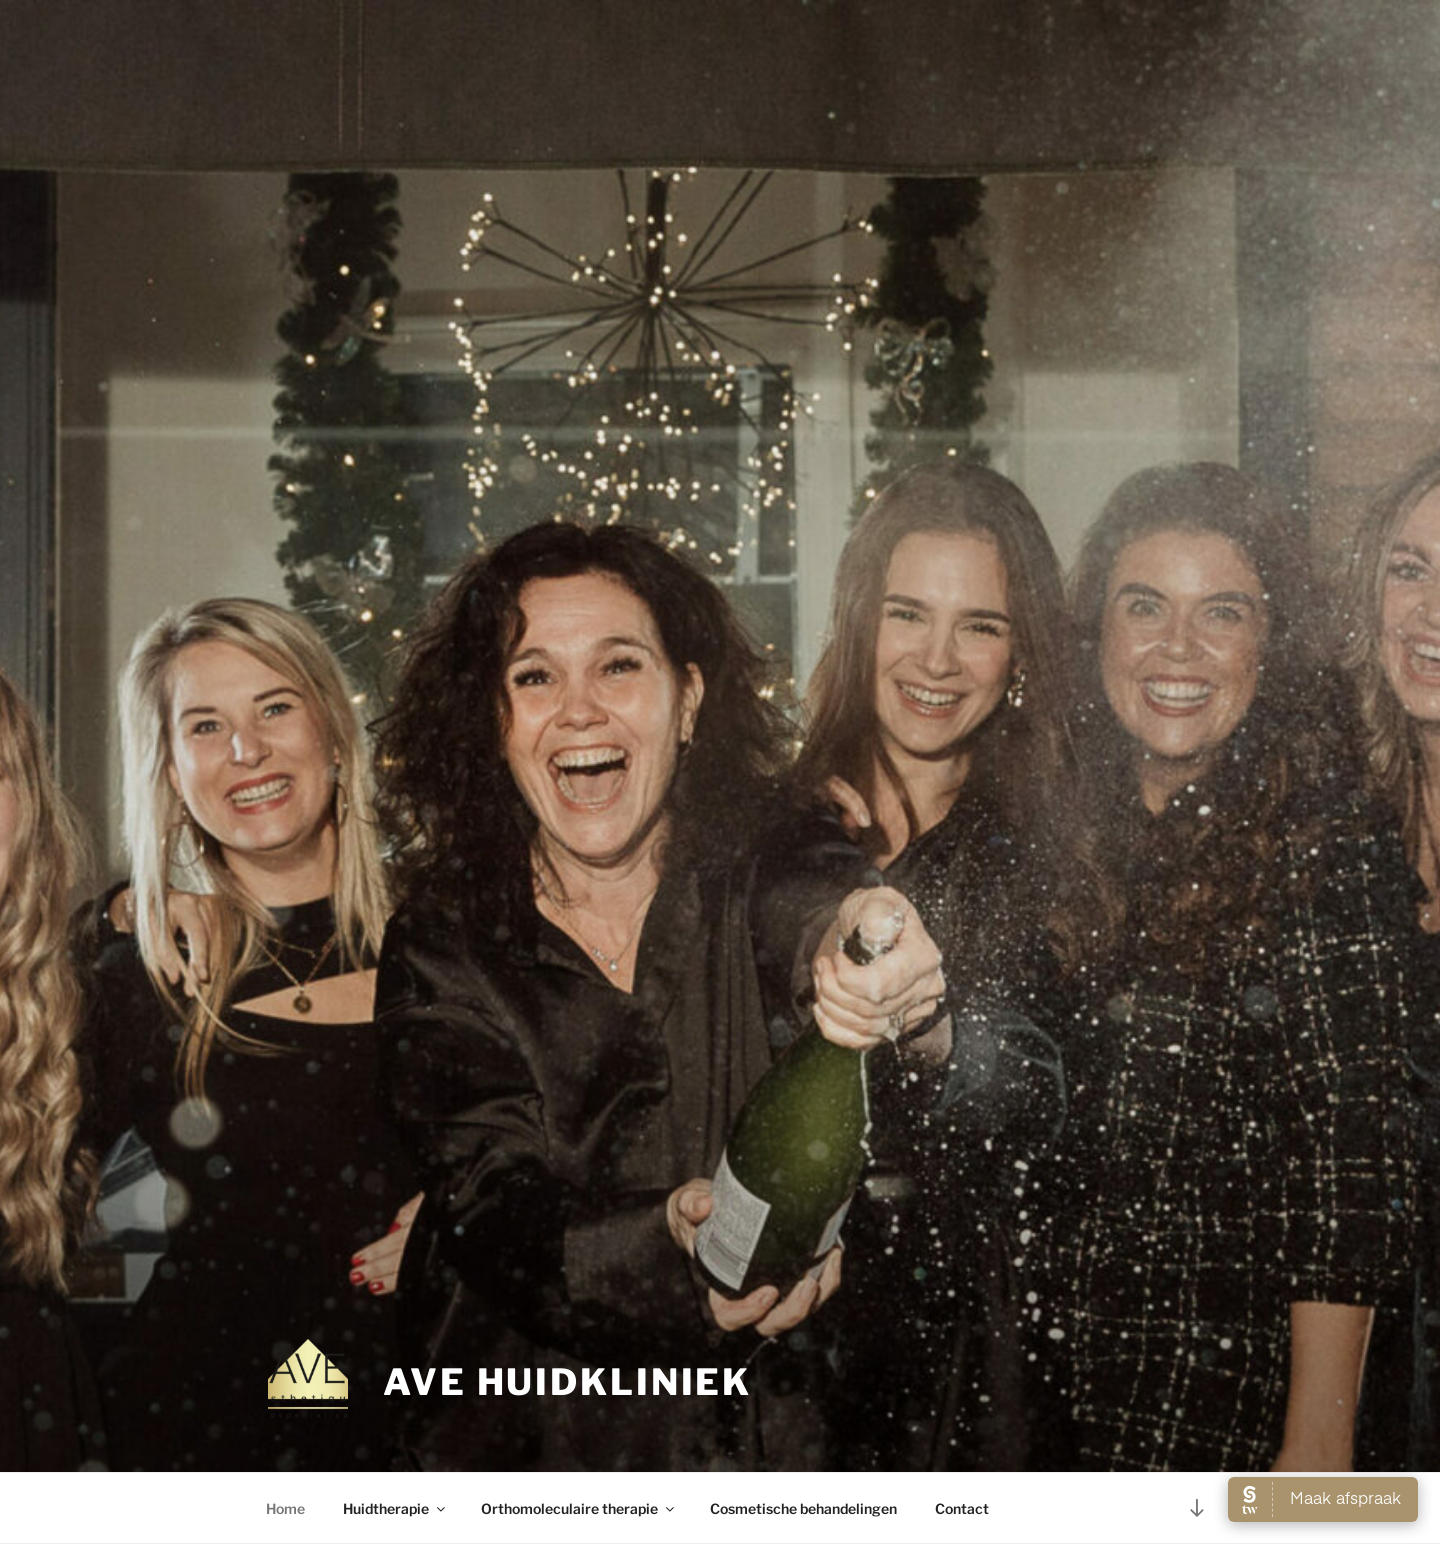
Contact (962, 1508)
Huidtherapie (395, 1508)
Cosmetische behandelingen (803, 1508)
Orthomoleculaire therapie (579, 1508)
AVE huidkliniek (567, 1382)
